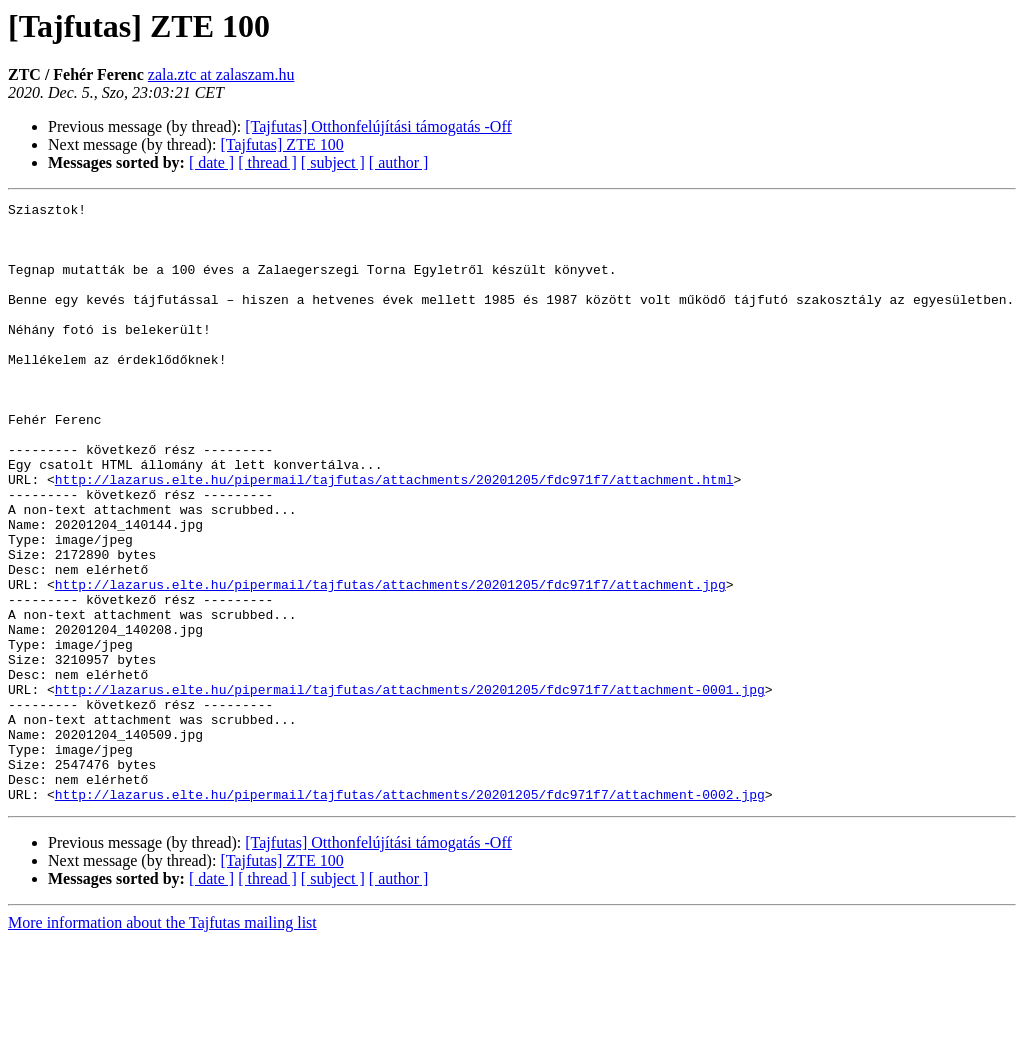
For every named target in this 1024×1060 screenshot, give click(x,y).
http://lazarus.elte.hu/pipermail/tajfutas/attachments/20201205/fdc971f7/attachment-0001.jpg (410, 788)
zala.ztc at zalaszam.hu (221, 74)
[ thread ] (267, 162)
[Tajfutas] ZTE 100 (281, 144)
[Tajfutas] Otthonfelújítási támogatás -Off (378, 126)
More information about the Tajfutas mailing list (162, 1042)
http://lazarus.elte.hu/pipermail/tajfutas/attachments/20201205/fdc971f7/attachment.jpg (390, 662)
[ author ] (399, 162)
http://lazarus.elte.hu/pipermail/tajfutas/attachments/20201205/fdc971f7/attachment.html (394, 536)
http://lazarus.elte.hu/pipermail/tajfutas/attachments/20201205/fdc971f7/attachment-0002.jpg (410, 914)
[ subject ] (333, 162)
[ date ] (211, 162)
